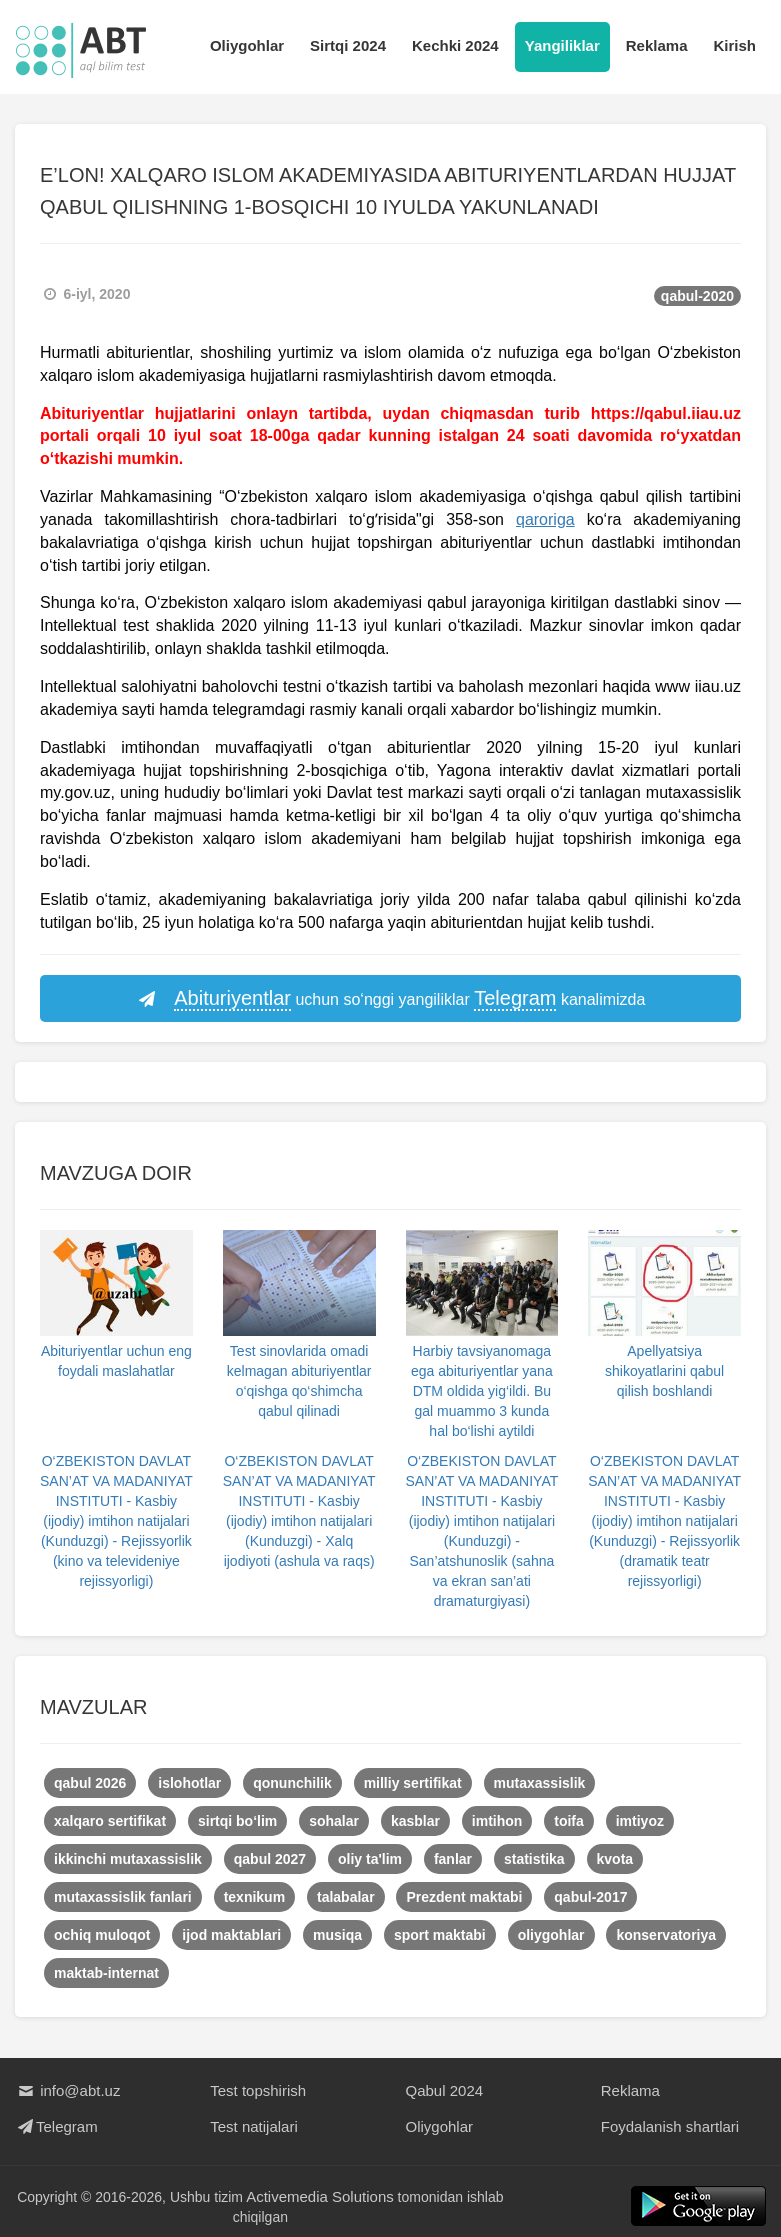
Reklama (657, 45)
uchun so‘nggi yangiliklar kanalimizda (391, 999)
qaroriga (545, 519)
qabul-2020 (697, 296)
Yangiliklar (562, 45)
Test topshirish (258, 2090)
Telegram (56, 2126)
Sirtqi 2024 (348, 45)
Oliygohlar (247, 45)
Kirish (734, 45)
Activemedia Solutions (321, 2196)
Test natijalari (254, 2126)
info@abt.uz (67, 2090)
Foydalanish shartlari (670, 2126)
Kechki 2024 (455, 45)
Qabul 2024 (445, 2090)
